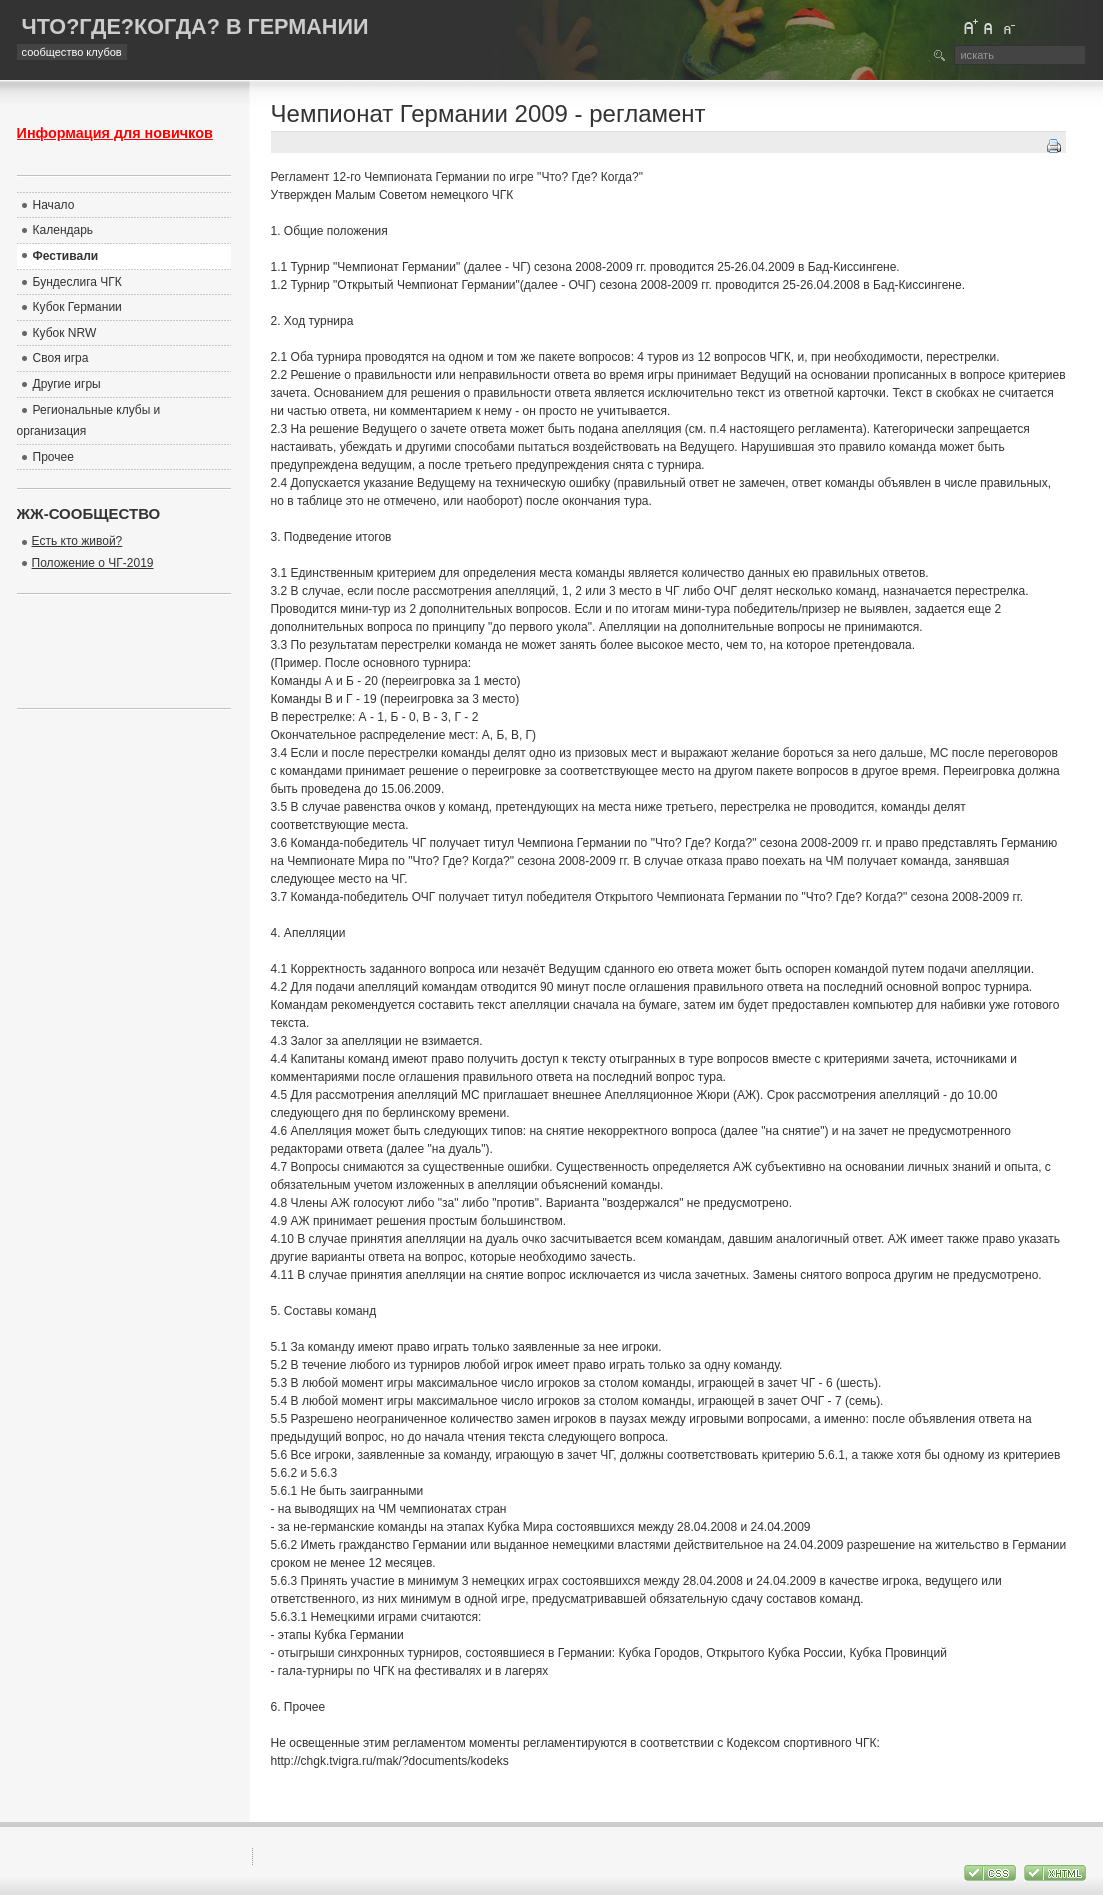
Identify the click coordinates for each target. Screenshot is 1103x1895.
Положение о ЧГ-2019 (93, 563)
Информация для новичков (115, 133)
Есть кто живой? (77, 541)
